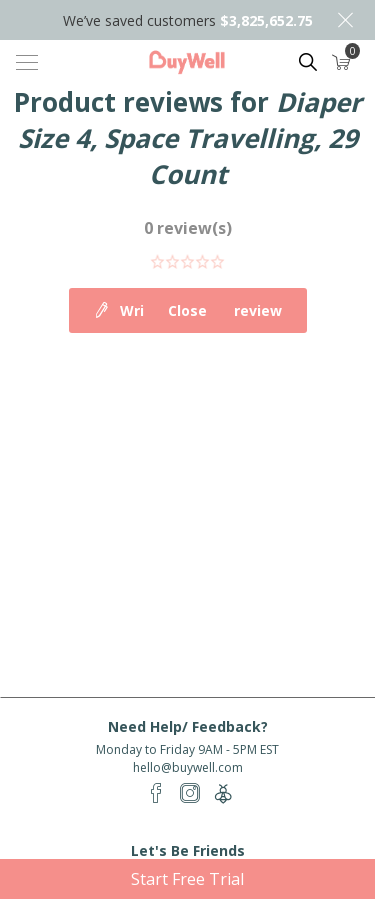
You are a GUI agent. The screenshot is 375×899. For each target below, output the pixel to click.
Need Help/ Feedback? (188, 726)
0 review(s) (188, 228)
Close (345, 20)
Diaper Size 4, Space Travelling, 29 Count (190, 138)
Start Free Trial (187, 879)
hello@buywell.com (188, 767)
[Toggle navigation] (27, 62)
